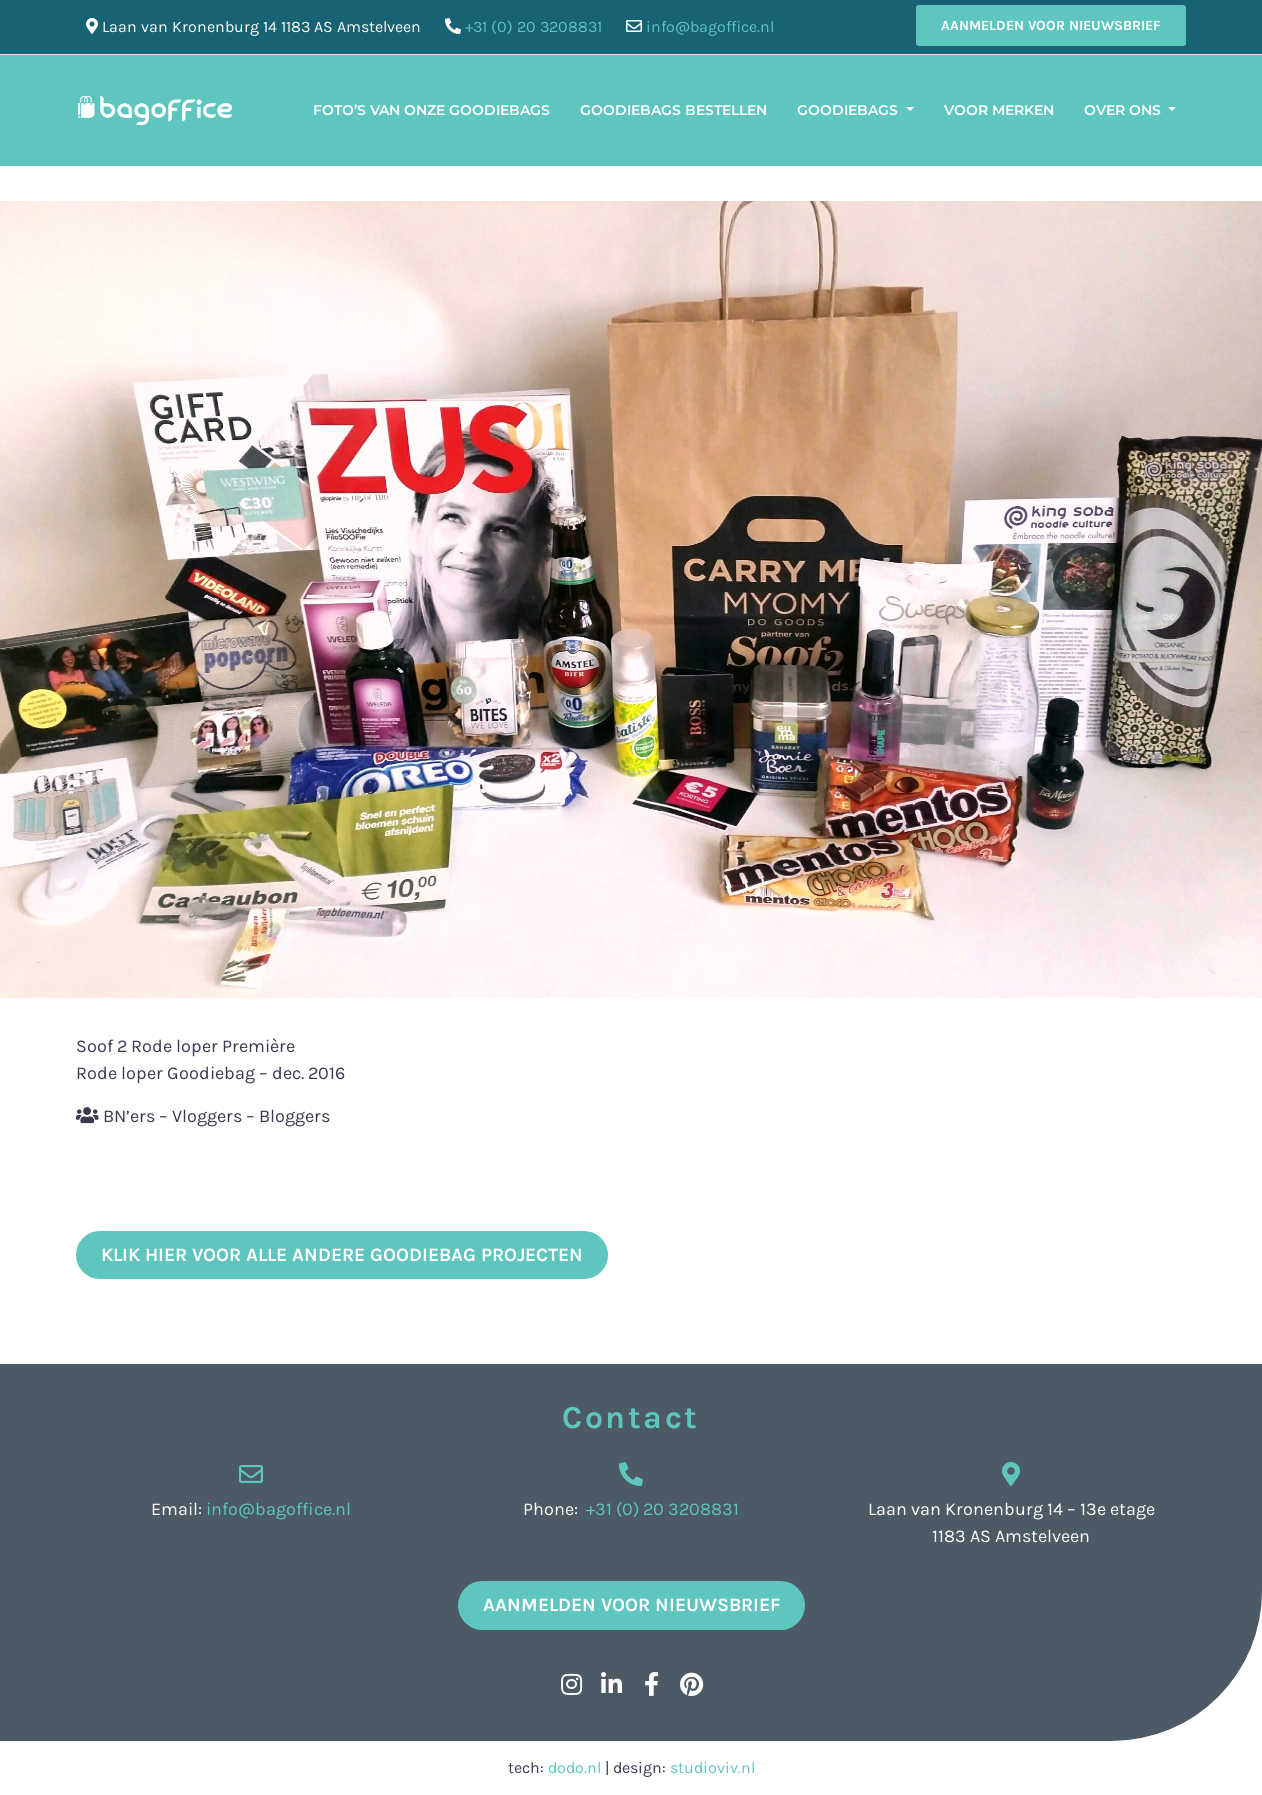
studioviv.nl (712, 1767)
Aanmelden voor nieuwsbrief (1051, 25)
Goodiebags (849, 110)
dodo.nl (574, 1767)
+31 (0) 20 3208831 (533, 26)
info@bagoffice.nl (710, 26)
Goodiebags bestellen (673, 110)
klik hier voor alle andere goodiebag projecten (342, 1255)
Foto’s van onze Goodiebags (431, 110)
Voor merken (999, 110)
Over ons (1124, 110)
